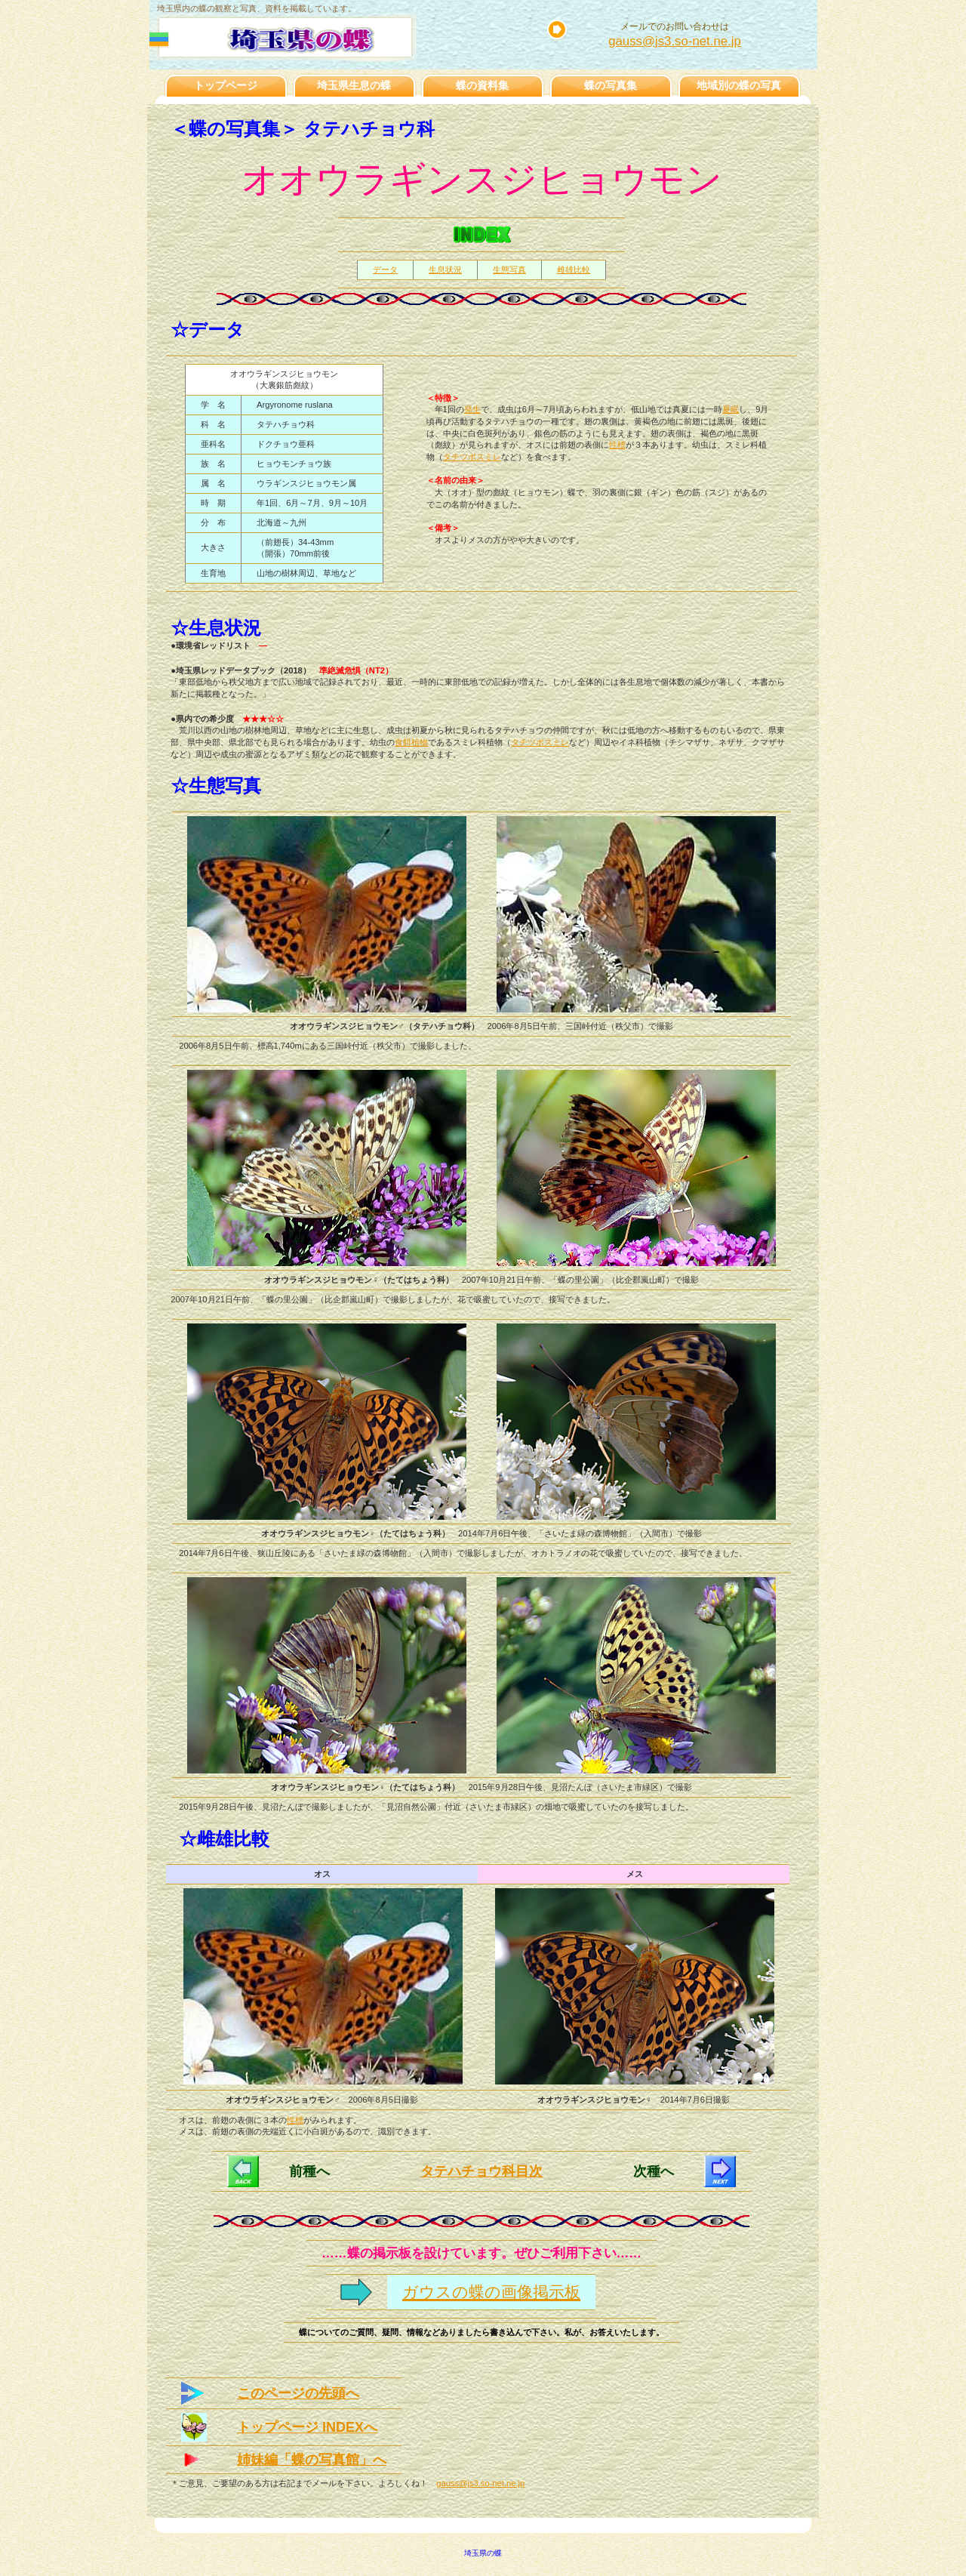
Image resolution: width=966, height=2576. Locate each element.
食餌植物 (411, 742)
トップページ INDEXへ (307, 2427)
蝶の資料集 (482, 85)
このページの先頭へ (298, 2393)
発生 (472, 409)
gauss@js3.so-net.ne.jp (674, 41)
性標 (617, 444)
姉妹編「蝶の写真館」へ (311, 2459)
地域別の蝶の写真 (739, 85)
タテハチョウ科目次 (481, 2171)
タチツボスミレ (472, 456)
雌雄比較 (573, 269)
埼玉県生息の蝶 (354, 85)
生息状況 (445, 269)
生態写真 (509, 269)
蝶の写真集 (610, 85)
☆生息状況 (216, 628)
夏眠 (730, 409)
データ (385, 269)
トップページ (225, 85)
